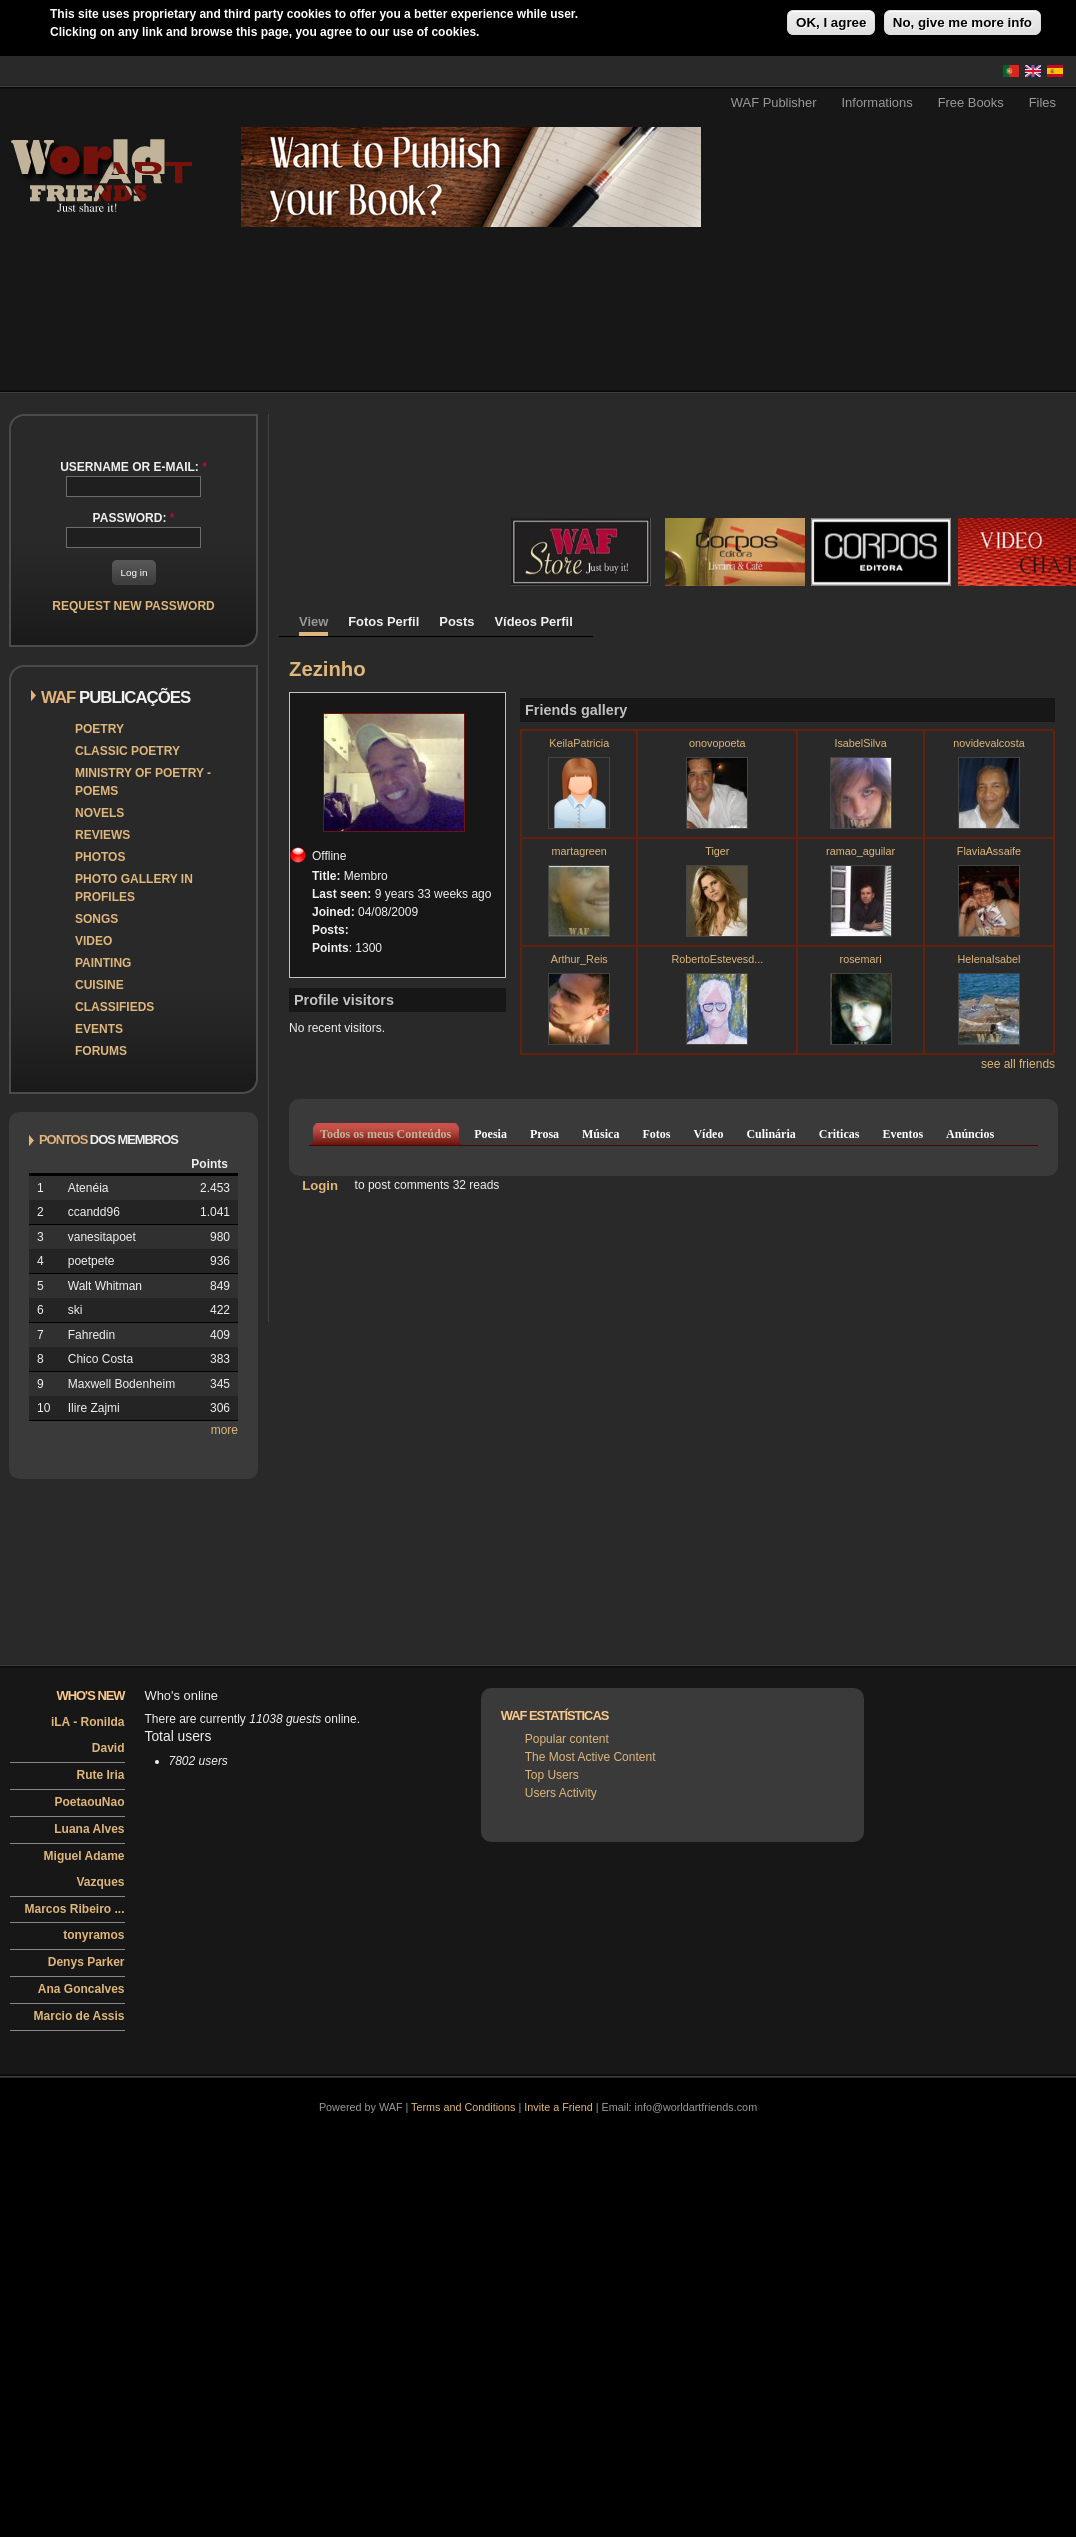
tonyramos (93, 1935)
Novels (99, 813)
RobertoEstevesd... (717, 959)
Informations (877, 102)
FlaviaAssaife (989, 851)
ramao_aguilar (860, 851)
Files (1042, 102)
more (224, 1430)
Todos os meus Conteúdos (385, 1134)
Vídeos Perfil (534, 621)
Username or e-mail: (133, 467)
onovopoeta (717, 743)
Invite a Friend (558, 2107)
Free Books (971, 102)
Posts (456, 621)
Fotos (656, 1134)
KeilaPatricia (579, 743)
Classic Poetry (127, 751)
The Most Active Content (590, 1757)
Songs (96, 919)
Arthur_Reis (579, 959)
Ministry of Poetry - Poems (143, 782)
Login (320, 1184)
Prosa (544, 1134)
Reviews (102, 835)
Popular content (567, 1739)
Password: (134, 518)
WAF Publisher (774, 102)
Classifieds (114, 1007)
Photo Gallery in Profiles (134, 888)
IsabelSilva (860, 743)
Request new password (133, 606)
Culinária (770, 1134)
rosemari (861, 959)
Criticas (839, 1134)
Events (99, 1029)
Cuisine (99, 985)
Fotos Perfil (383, 621)
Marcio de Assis (79, 2016)
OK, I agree (831, 22)
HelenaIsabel (988, 959)
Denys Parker (86, 1962)
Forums (101, 1051)
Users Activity (561, 1793)
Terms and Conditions (463, 2107)
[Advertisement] (674, 294)
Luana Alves (89, 1829)
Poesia (490, 1134)
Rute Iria (100, 1775)
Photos (100, 857)
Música (600, 1134)
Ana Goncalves (81, 1989)
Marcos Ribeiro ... (74, 1909)
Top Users (552, 1775)
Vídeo (708, 1134)
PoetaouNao (89, 1802)
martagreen (579, 851)
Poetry (99, 729)
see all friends (1018, 1064)
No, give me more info (962, 22)
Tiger (717, 851)
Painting (103, 963)
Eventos (902, 1134)
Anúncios (970, 1134)
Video (93, 941)
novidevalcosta (988, 743)
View (313, 621)
